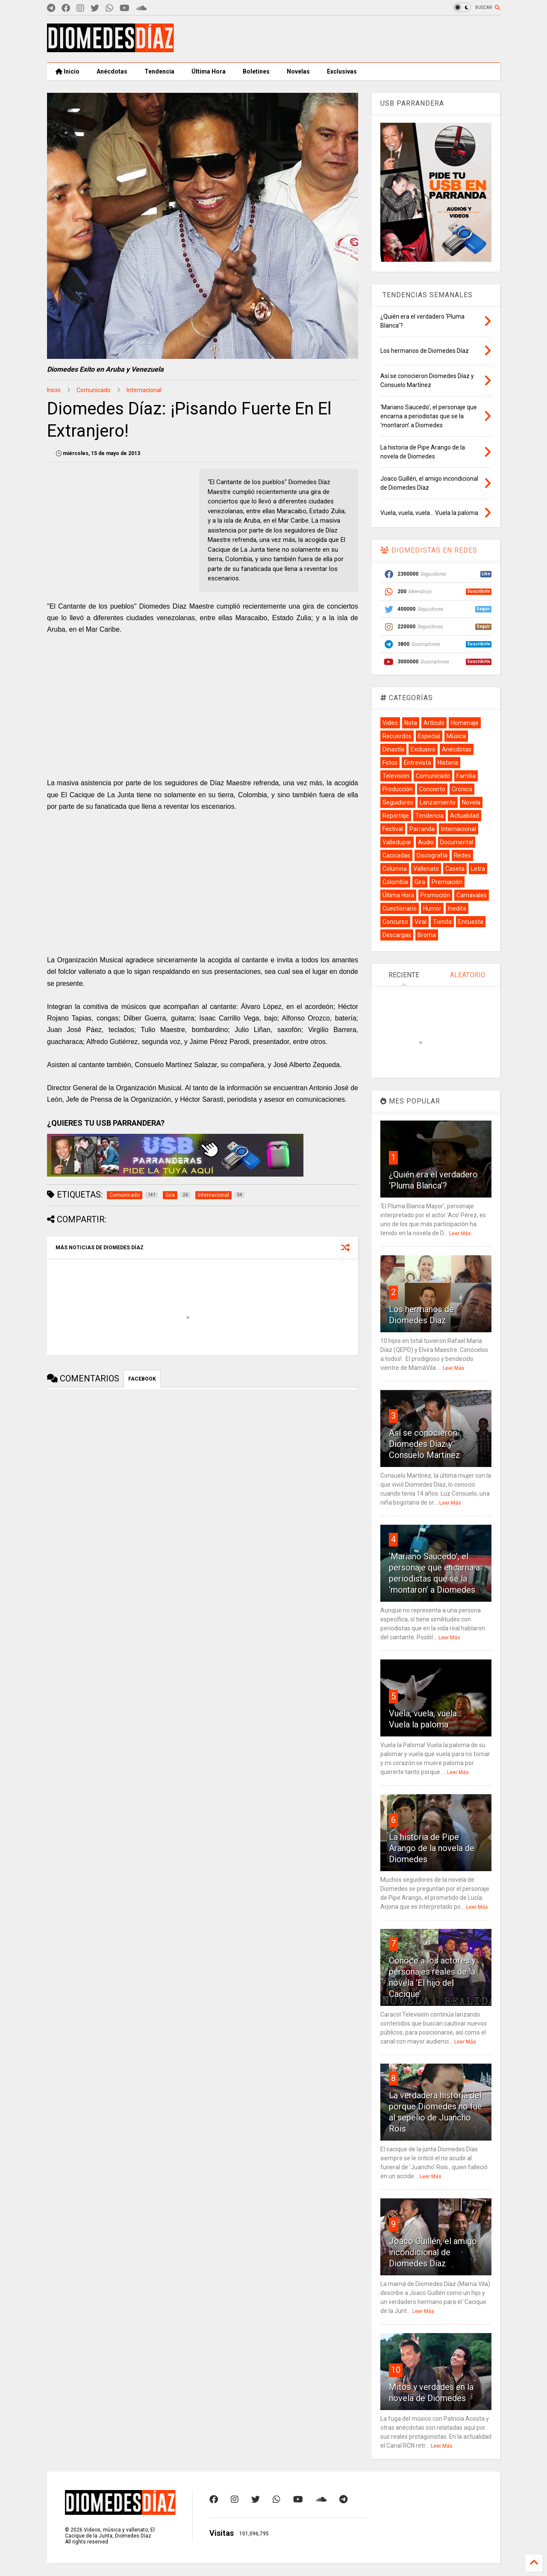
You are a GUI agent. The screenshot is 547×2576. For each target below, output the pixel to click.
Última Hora (208, 71)
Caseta (455, 868)
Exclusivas (342, 71)
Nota (410, 722)
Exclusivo (423, 749)
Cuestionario (399, 908)
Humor (432, 908)
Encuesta (470, 921)
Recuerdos (397, 736)
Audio (426, 842)
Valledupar (397, 842)
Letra (478, 868)
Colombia (395, 881)
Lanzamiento (438, 802)
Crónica (462, 789)
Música (456, 736)
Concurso (395, 921)
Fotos (389, 762)
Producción (397, 789)
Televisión (395, 775)
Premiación (447, 881)
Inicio (67, 71)
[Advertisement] (344, 39)
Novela (471, 802)
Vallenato (426, 868)
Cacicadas (396, 855)
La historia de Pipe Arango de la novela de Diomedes (431, 1848)
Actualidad (464, 815)
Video (390, 722)
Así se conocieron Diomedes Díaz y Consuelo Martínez (424, 1444)
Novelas (298, 71)
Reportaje (395, 815)
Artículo (433, 722)
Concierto (432, 789)
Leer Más (460, 1233)
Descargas (396, 935)
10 (395, 2370)
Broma (427, 935)
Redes (462, 855)
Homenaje (465, 722)
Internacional (144, 390)
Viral (420, 921)
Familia (466, 775)
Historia (448, 762)
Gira (420, 881)
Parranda (422, 828)
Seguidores (397, 802)
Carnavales (471, 895)
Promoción (435, 895)
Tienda (442, 921)
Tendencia (159, 71)
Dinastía (393, 749)
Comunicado (93, 390)
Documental (456, 842)
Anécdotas (112, 71)
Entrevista (417, 762)
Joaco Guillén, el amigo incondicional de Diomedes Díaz (433, 2252)
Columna (394, 868)
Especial (429, 736)
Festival (392, 828)
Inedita (457, 908)
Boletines (256, 71)
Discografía (432, 855)
